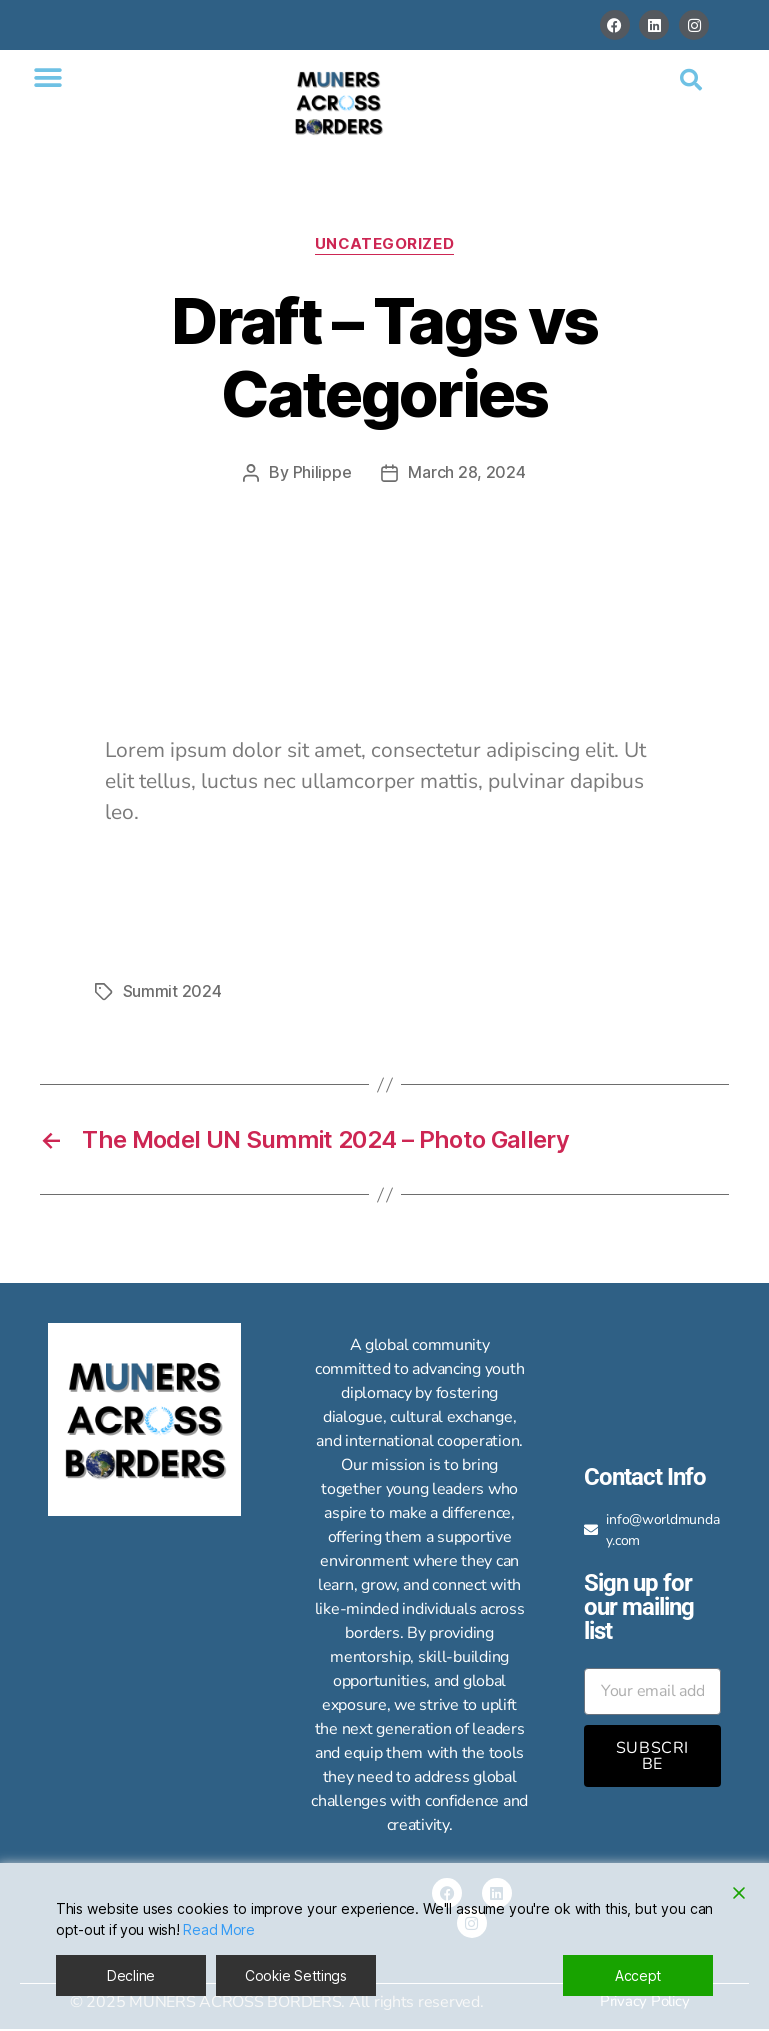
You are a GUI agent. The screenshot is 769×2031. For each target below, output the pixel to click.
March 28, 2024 (466, 473)
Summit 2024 (172, 990)
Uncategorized (384, 244)
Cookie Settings (296, 1975)
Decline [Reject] (131, 1975)
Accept (638, 1975)
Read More (219, 1929)
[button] (47, 77)
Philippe (322, 473)
